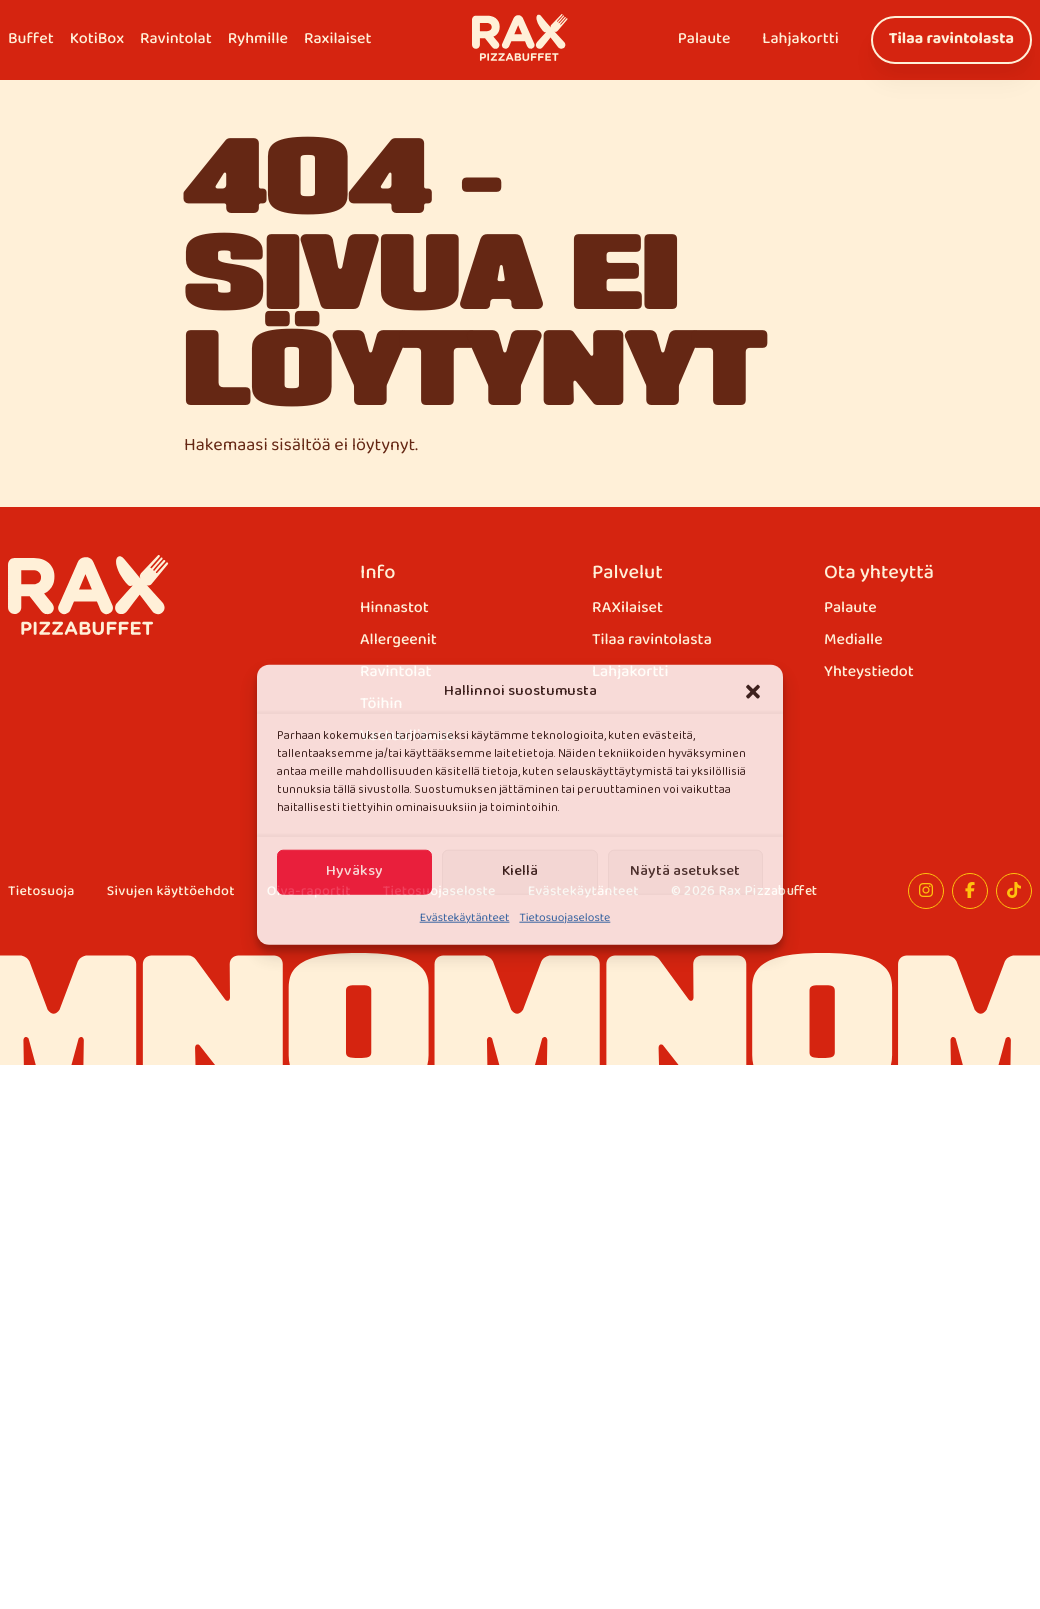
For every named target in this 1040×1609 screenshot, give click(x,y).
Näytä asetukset (685, 871)
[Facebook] (970, 891)
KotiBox (97, 39)
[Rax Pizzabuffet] (88, 595)
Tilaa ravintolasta (951, 39)
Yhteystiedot (869, 673)
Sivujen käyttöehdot (171, 893)
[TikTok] (1014, 891)
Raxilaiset (338, 39)
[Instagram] (926, 891)
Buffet (31, 39)
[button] (753, 691)
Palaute (704, 39)
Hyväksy (354, 871)
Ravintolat (176, 39)
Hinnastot (394, 609)
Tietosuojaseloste (564, 918)
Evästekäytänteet (465, 918)
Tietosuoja (41, 893)
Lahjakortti (800, 39)
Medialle (853, 641)
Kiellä (520, 871)
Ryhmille (258, 39)
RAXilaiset (627, 609)
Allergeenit (398, 641)
